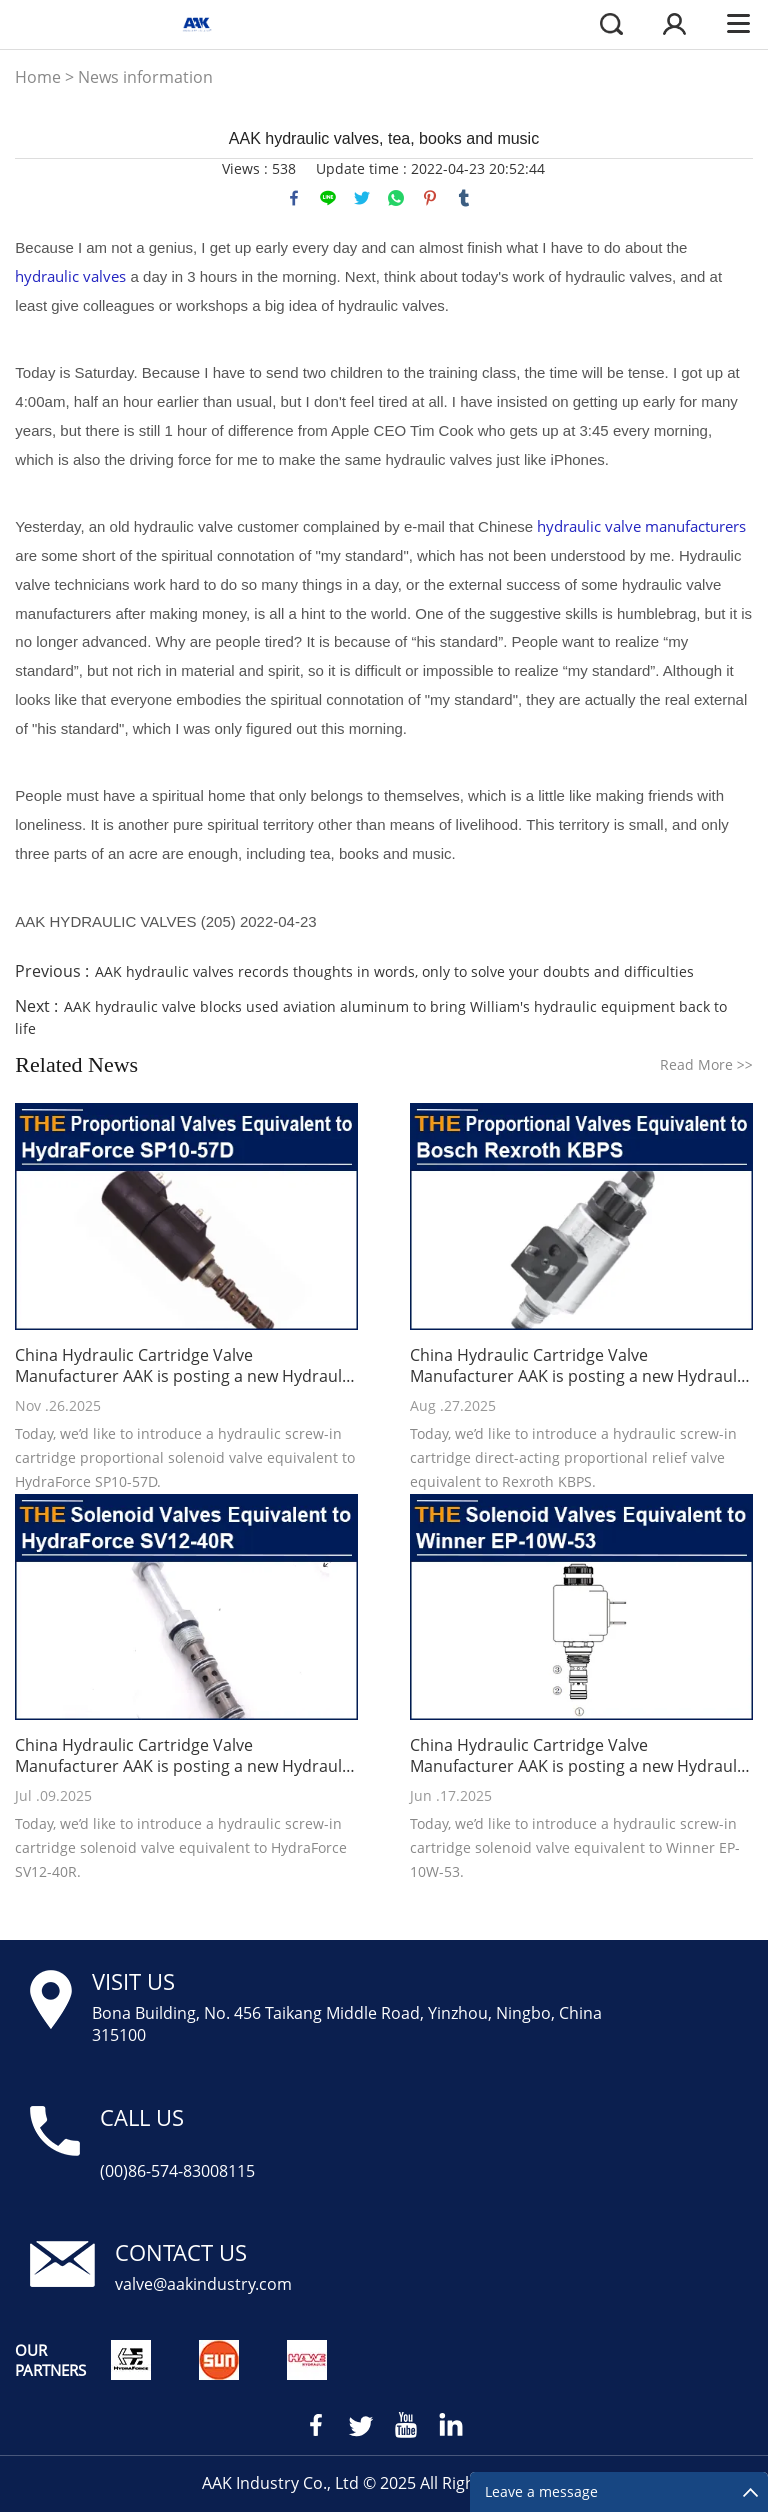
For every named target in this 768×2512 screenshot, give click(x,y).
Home (38, 77)
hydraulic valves (70, 276)
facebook (294, 198)
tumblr (464, 198)
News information (145, 77)
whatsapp (396, 198)
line (328, 198)
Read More (706, 1064)
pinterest (430, 198)
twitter (362, 198)
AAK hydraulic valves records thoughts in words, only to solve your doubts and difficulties (394, 971)
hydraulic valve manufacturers (641, 526)
